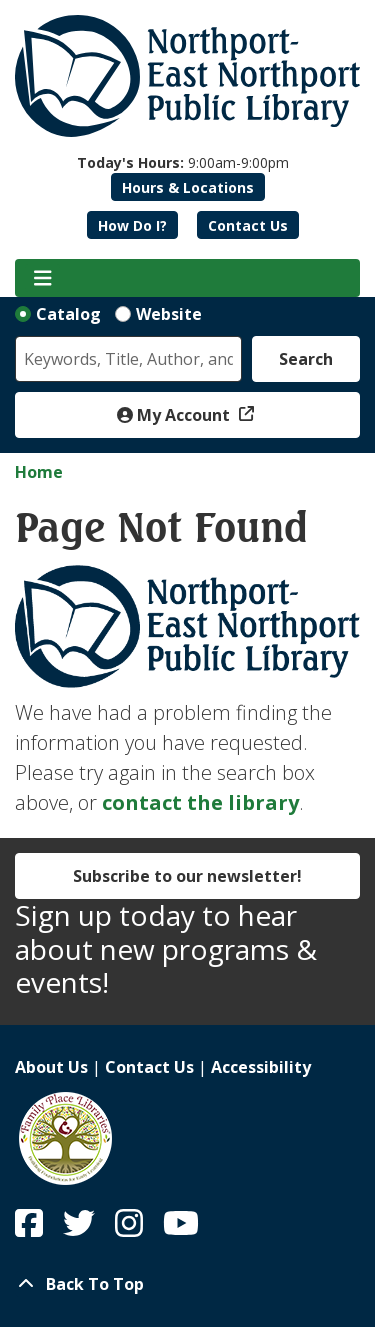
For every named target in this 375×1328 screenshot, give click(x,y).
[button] (183, 162)
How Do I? (132, 225)
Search (306, 359)
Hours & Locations (188, 187)
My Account (175, 415)
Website (169, 314)
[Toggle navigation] (42, 278)
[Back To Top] (187, 1284)
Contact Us (248, 225)
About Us (51, 1067)
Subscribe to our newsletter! (187, 876)
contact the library (200, 802)
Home (39, 472)
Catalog (68, 314)
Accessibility (261, 1067)
